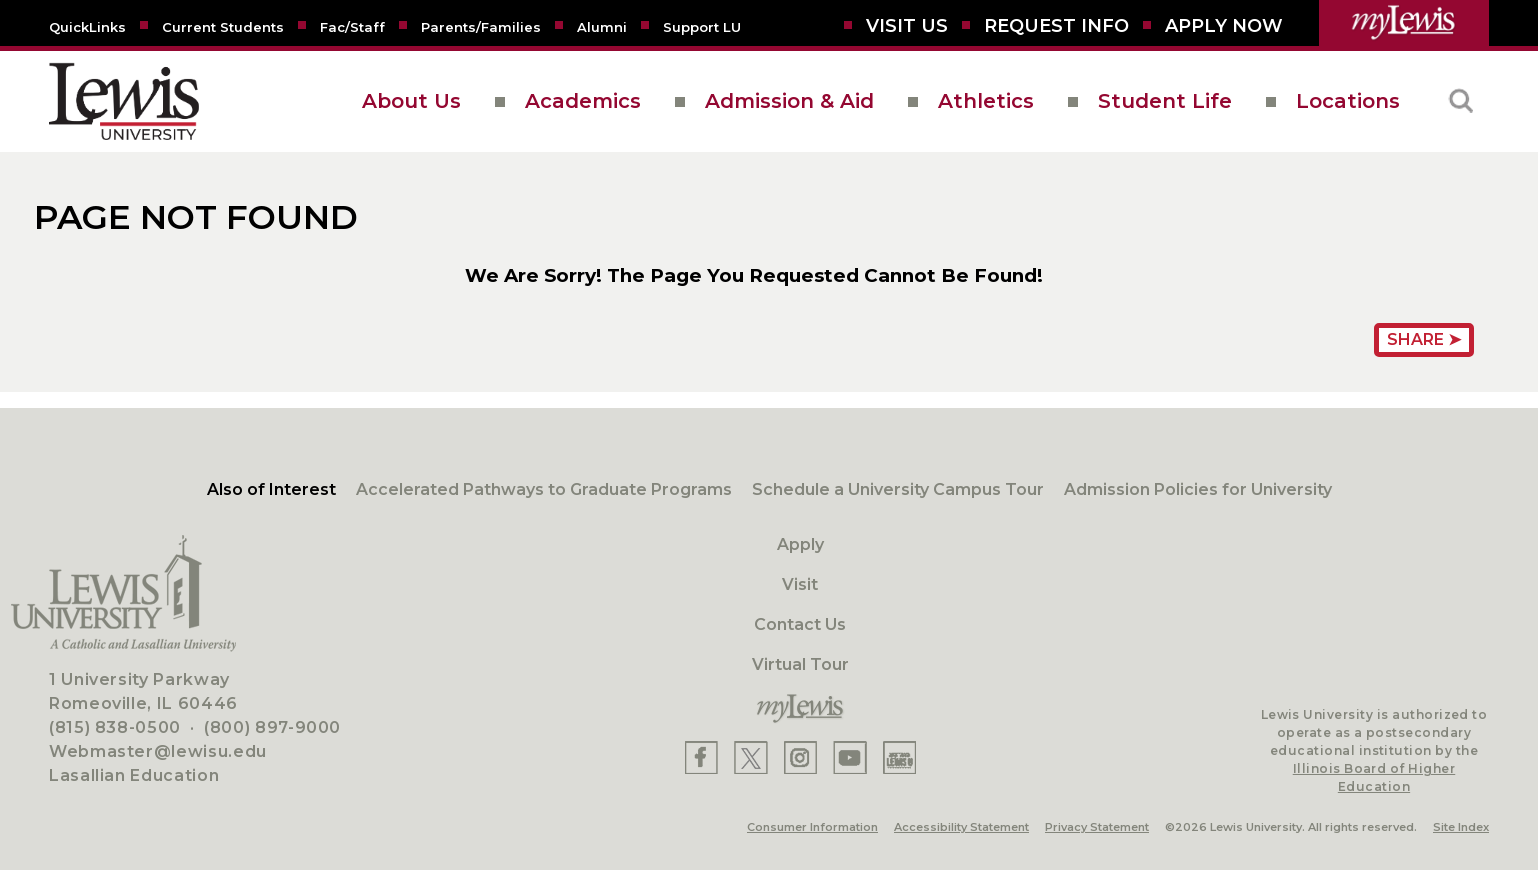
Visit (800, 584)
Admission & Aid (789, 101)
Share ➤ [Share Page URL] (1424, 339)
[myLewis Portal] (1404, 23)
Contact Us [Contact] (800, 624)
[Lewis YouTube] (850, 757)
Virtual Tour (800, 664)
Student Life (1165, 101)
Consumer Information (812, 827)
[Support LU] (702, 26)
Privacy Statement (1097, 827)
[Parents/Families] (481, 26)
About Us (411, 101)
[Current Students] (223, 26)
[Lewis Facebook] (701, 757)
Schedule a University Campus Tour (898, 489)
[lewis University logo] (124, 101)
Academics (583, 101)
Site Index (1461, 827)
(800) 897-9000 (272, 727)
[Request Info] (1056, 26)
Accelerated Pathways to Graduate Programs (544, 489)
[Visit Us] (907, 26)
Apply (800, 544)
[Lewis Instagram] (800, 757)
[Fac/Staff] (352, 26)
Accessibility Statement (961, 827)
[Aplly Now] (1224, 26)
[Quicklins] (87, 26)
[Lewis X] (751, 757)
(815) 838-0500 (115, 727)
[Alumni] (602, 26)
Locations (1348, 101)
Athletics (986, 101)
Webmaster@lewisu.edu (158, 751)
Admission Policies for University (1198, 489)
